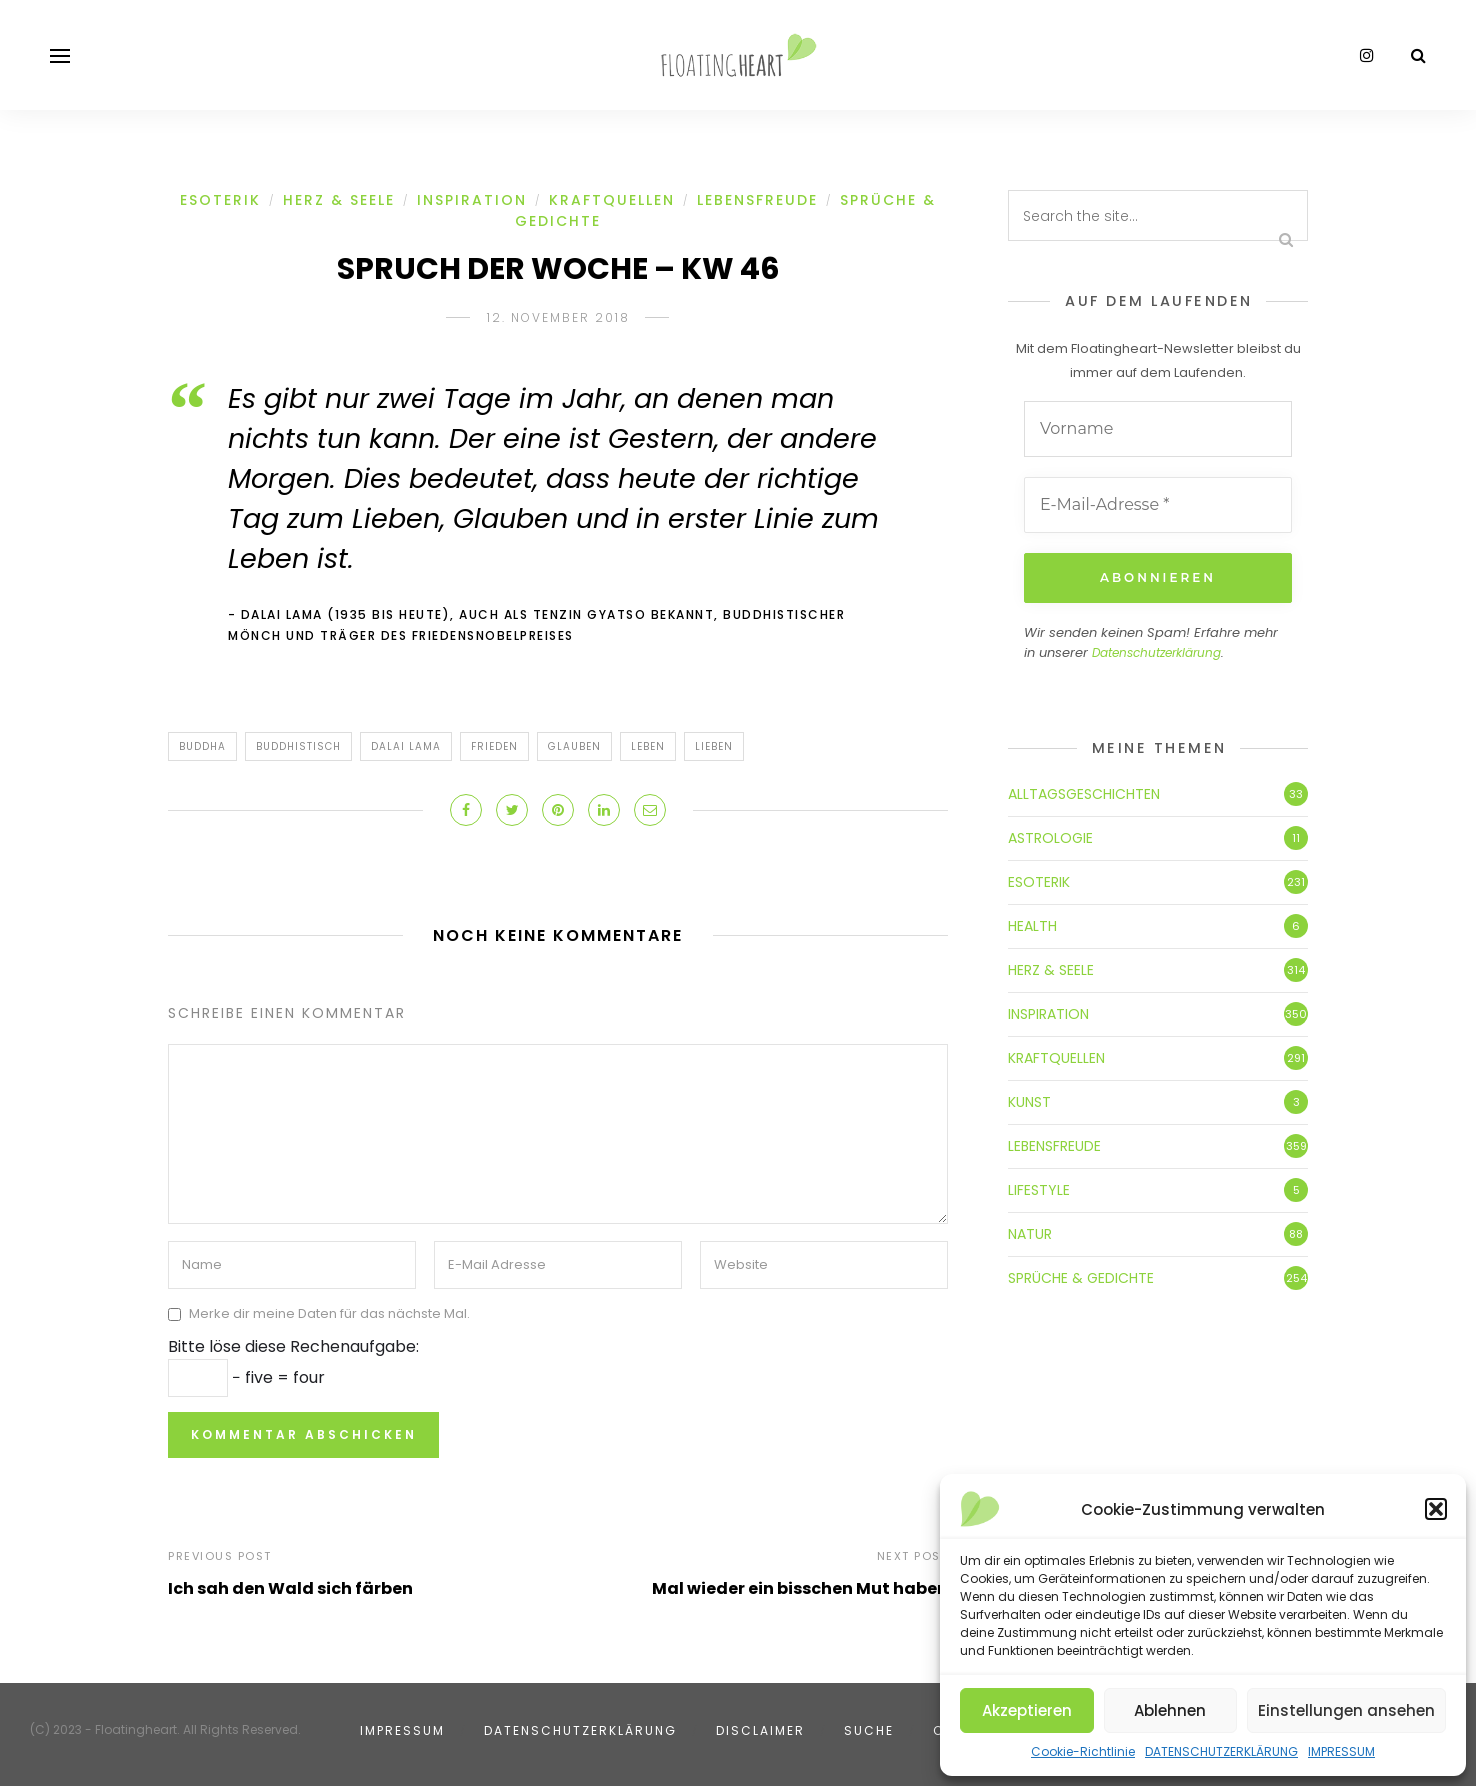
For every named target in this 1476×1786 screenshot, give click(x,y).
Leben (648, 746)
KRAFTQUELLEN (612, 200)
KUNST (1029, 1102)
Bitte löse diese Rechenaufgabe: (293, 1346)
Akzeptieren (1027, 1710)
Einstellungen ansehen (1346, 1710)
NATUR (1030, 1234)
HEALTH (1032, 926)
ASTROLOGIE (1050, 838)
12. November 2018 (558, 317)
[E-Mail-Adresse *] (1158, 505)
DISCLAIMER (760, 1730)
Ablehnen (1170, 1710)
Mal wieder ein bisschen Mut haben (800, 1588)
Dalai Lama (406, 746)
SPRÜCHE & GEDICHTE (1081, 1278)
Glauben (574, 746)
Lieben (714, 746)
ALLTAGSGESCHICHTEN (1084, 794)
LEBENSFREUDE (757, 200)
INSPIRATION (472, 200)
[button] (1436, 1509)
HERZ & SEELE (339, 200)
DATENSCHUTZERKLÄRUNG (1221, 1751)
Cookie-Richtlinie (1083, 1751)
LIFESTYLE (1039, 1190)
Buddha (202, 746)
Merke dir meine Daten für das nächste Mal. (329, 1313)
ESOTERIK (220, 200)
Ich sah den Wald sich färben (290, 1588)
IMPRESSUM (1341, 1751)
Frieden (494, 746)
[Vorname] (1158, 429)
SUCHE (869, 1730)
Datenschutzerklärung (1156, 652)
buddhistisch (298, 746)
